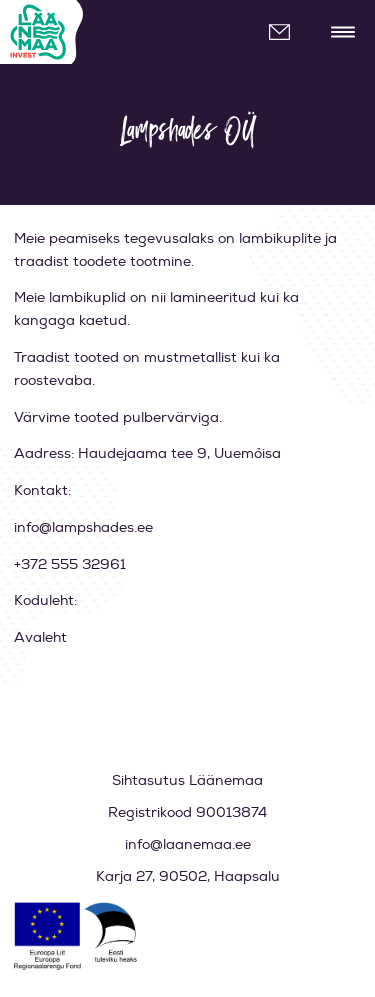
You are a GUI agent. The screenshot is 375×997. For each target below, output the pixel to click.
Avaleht (40, 637)
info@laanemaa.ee (287, 32)
